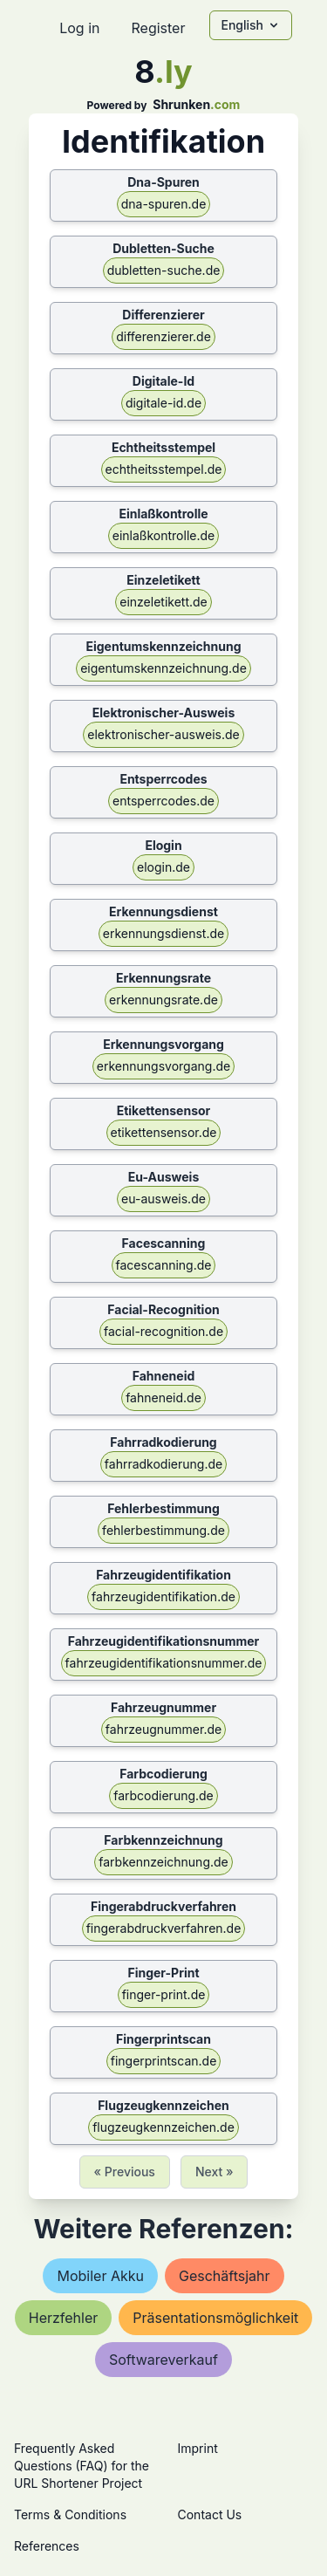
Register (158, 28)
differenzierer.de (163, 336)
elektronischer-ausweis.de (163, 734)
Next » (214, 2171)
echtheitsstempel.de (164, 469)
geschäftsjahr (224, 2276)
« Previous (124, 2171)
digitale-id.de (163, 402)
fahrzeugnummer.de (163, 1729)
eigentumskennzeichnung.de (163, 668)
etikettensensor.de (164, 1132)
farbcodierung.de (163, 1795)
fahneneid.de (163, 1397)
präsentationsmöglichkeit (215, 2317)
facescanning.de (164, 1264)
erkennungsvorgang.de (163, 1065)
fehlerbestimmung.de (163, 1530)
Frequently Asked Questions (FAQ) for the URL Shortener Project (81, 2465)
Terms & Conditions (70, 2514)
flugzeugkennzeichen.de (163, 2127)
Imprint (198, 2448)
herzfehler (64, 2317)
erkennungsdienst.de (163, 933)
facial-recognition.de (163, 1331)
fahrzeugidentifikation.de (163, 1596)
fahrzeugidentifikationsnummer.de (163, 1662)
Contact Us (210, 2514)
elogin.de (163, 867)
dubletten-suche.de (164, 270)
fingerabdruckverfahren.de (164, 1928)
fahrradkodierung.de (163, 1463)
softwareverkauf (163, 2359)
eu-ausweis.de (163, 1198)
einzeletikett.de (163, 601)
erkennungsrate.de (163, 999)
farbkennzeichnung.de (163, 1861)
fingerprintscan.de (164, 2060)
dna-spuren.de (164, 203)
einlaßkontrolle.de (163, 535)
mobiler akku (100, 2276)
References (46, 2545)
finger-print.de (164, 1994)
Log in (79, 28)
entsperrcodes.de (163, 800)
